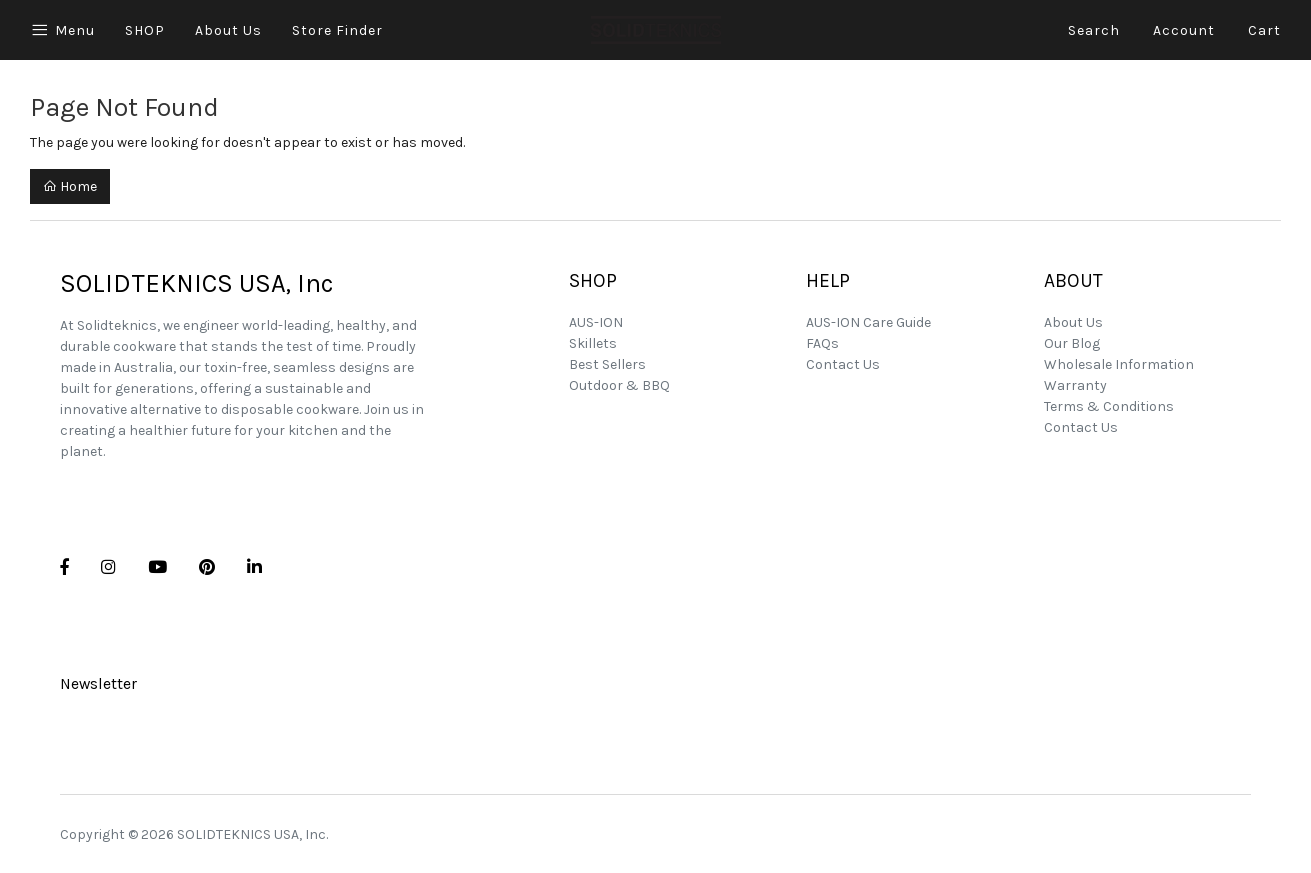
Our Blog (1072, 343)
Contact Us (843, 364)
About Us (228, 30)
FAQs (822, 343)
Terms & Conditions (1109, 406)
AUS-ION (596, 322)
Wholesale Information (1119, 364)
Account (1184, 30)
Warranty (1075, 385)
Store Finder (337, 30)
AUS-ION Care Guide (868, 322)
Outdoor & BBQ (619, 385)
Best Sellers (607, 364)
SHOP (145, 30)
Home (70, 186)
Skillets (593, 343)
